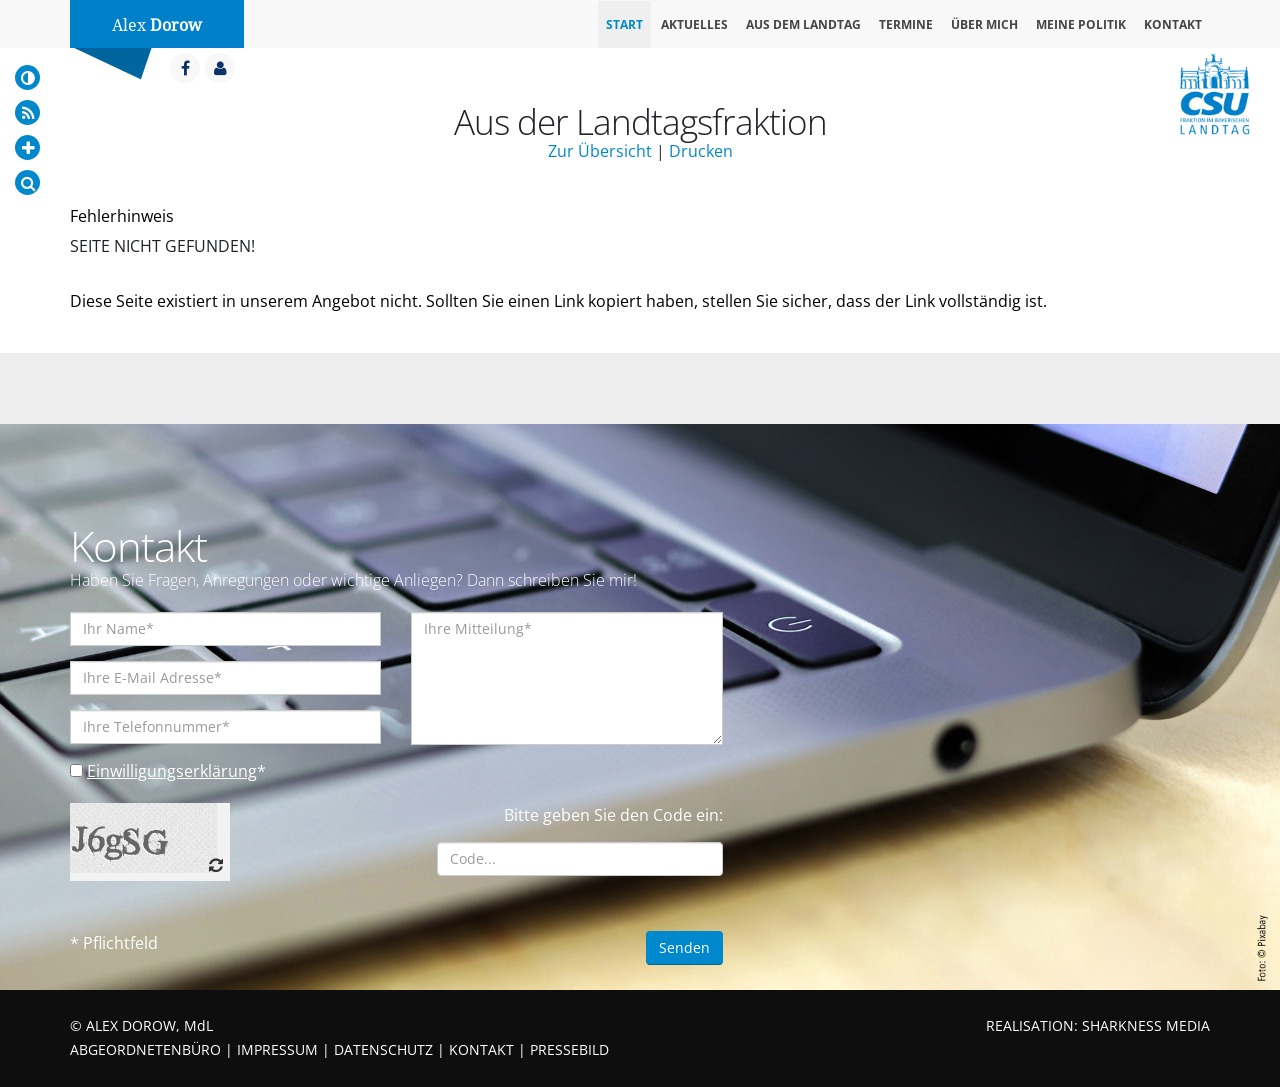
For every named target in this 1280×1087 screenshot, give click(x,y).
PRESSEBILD (569, 1049)
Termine (906, 24)
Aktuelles (694, 24)
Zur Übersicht (600, 151)
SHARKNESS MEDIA (1146, 1025)
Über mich (984, 24)
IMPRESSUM (277, 1049)
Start (624, 24)
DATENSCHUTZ (383, 1049)
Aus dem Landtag (803, 24)
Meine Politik (1081, 24)
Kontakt (1173, 24)
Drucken (701, 151)
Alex (157, 25)
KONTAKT (481, 1049)
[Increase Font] (27, 147)
